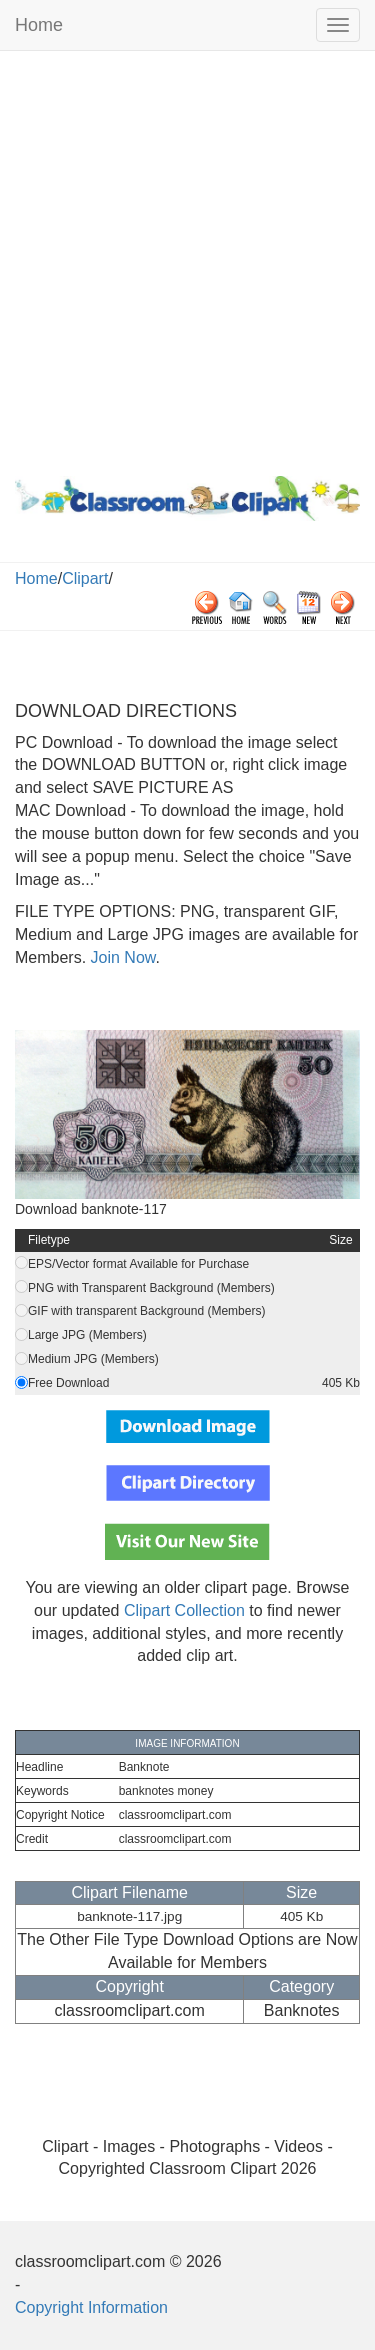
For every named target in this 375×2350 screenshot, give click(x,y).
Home (39, 25)
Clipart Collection (184, 1610)
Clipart (85, 578)
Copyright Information (91, 2307)
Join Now (120, 957)
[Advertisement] (187, 258)
